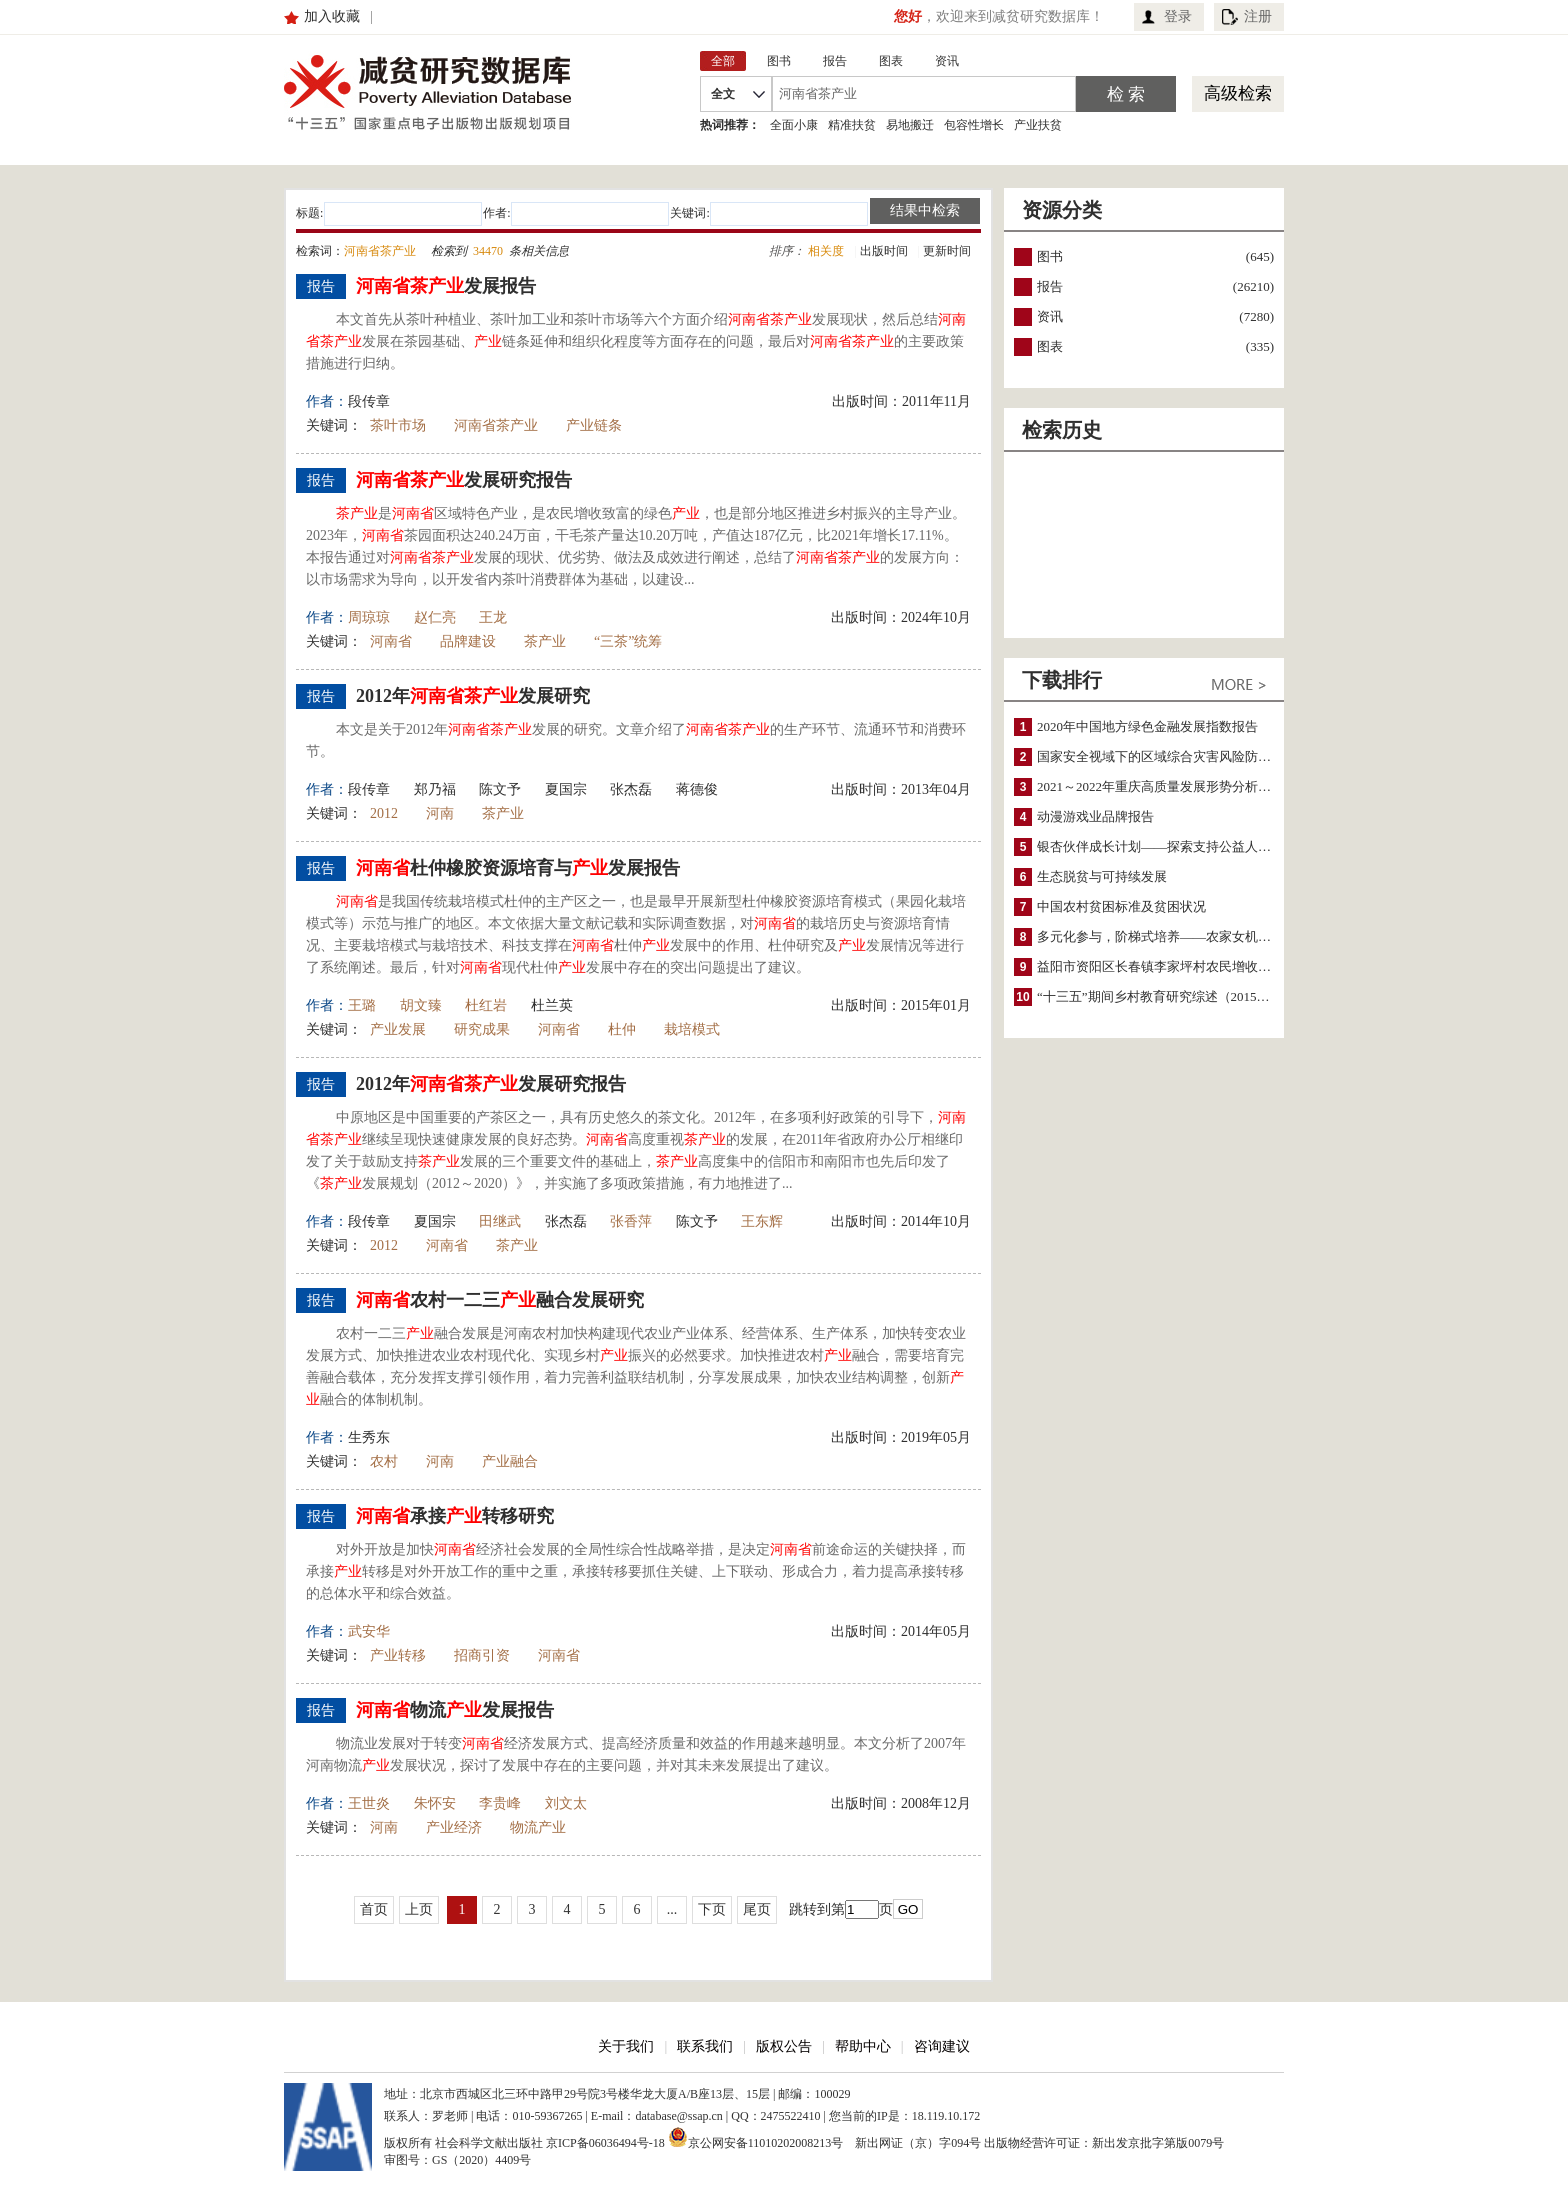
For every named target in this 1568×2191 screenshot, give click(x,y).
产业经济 (454, 1827)
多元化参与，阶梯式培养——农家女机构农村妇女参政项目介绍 (1219, 936)
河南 (440, 813)
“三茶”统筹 (628, 641)
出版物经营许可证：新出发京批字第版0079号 (1104, 2143)
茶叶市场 (398, 425)
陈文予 (500, 789)
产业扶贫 (1038, 125)
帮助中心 (863, 2046)
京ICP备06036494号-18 (605, 2143)
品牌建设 (468, 641)
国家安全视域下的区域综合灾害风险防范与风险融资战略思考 (1212, 756)
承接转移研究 (455, 1516)
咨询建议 (942, 2046)
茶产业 (545, 641)
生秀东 (369, 1437)
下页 (712, 1909)
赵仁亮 (435, 617)
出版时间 (884, 251)
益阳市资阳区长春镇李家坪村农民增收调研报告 (1173, 966)
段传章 (369, 401)
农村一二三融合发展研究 (500, 1300)
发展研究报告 (464, 480)
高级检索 (1238, 93)
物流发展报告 (455, 1710)
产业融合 (510, 1461)
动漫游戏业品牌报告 (1095, 816)
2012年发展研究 (473, 696)
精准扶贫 (852, 125)
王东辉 (762, 1221)
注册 (1258, 16)
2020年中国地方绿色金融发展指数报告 (1147, 726)
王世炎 (369, 1803)
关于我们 (626, 2046)
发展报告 (446, 286)
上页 (419, 1909)
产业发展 (398, 1029)
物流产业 (538, 1827)
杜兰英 (552, 1005)
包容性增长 (974, 125)
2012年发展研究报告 (491, 1084)
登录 (1178, 16)
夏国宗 (566, 789)
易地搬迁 (910, 125)
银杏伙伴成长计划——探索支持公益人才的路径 (1173, 846)
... (672, 1909)
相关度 (826, 251)
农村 (384, 1461)
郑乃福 (435, 789)
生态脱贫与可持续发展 (1102, 876)
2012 (384, 813)
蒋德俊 (697, 789)
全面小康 (794, 125)
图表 (1050, 346)
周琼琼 (369, 617)
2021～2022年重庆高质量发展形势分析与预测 (1167, 786)
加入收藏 (332, 16)
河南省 (391, 641)
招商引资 (482, 1655)
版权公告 (784, 2046)
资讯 (1050, 316)
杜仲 (622, 1029)
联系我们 (705, 2046)
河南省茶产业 (496, 425)
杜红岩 (486, 1005)
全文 (723, 94)
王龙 (493, 617)
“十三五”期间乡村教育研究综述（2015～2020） (1173, 996)
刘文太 (566, 1803)
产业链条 (594, 425)
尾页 (757, 1909)
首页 (374, 1909)
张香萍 (631, 1221)
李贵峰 (500, 1803)
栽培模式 (692, 1029)
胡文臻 (421, 1005)
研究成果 (482, 1029)
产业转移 (398, 1655)
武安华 (369, 1631)
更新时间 (947, 251)
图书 (1050, 256)
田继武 (500, 1221)
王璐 (362, 1005)
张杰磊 (631, 789)
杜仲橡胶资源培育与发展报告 (518, 868)
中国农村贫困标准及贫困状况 (1121, 906)
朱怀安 (435, 1803)
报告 (1050, 286)
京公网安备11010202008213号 (756, 2137)
